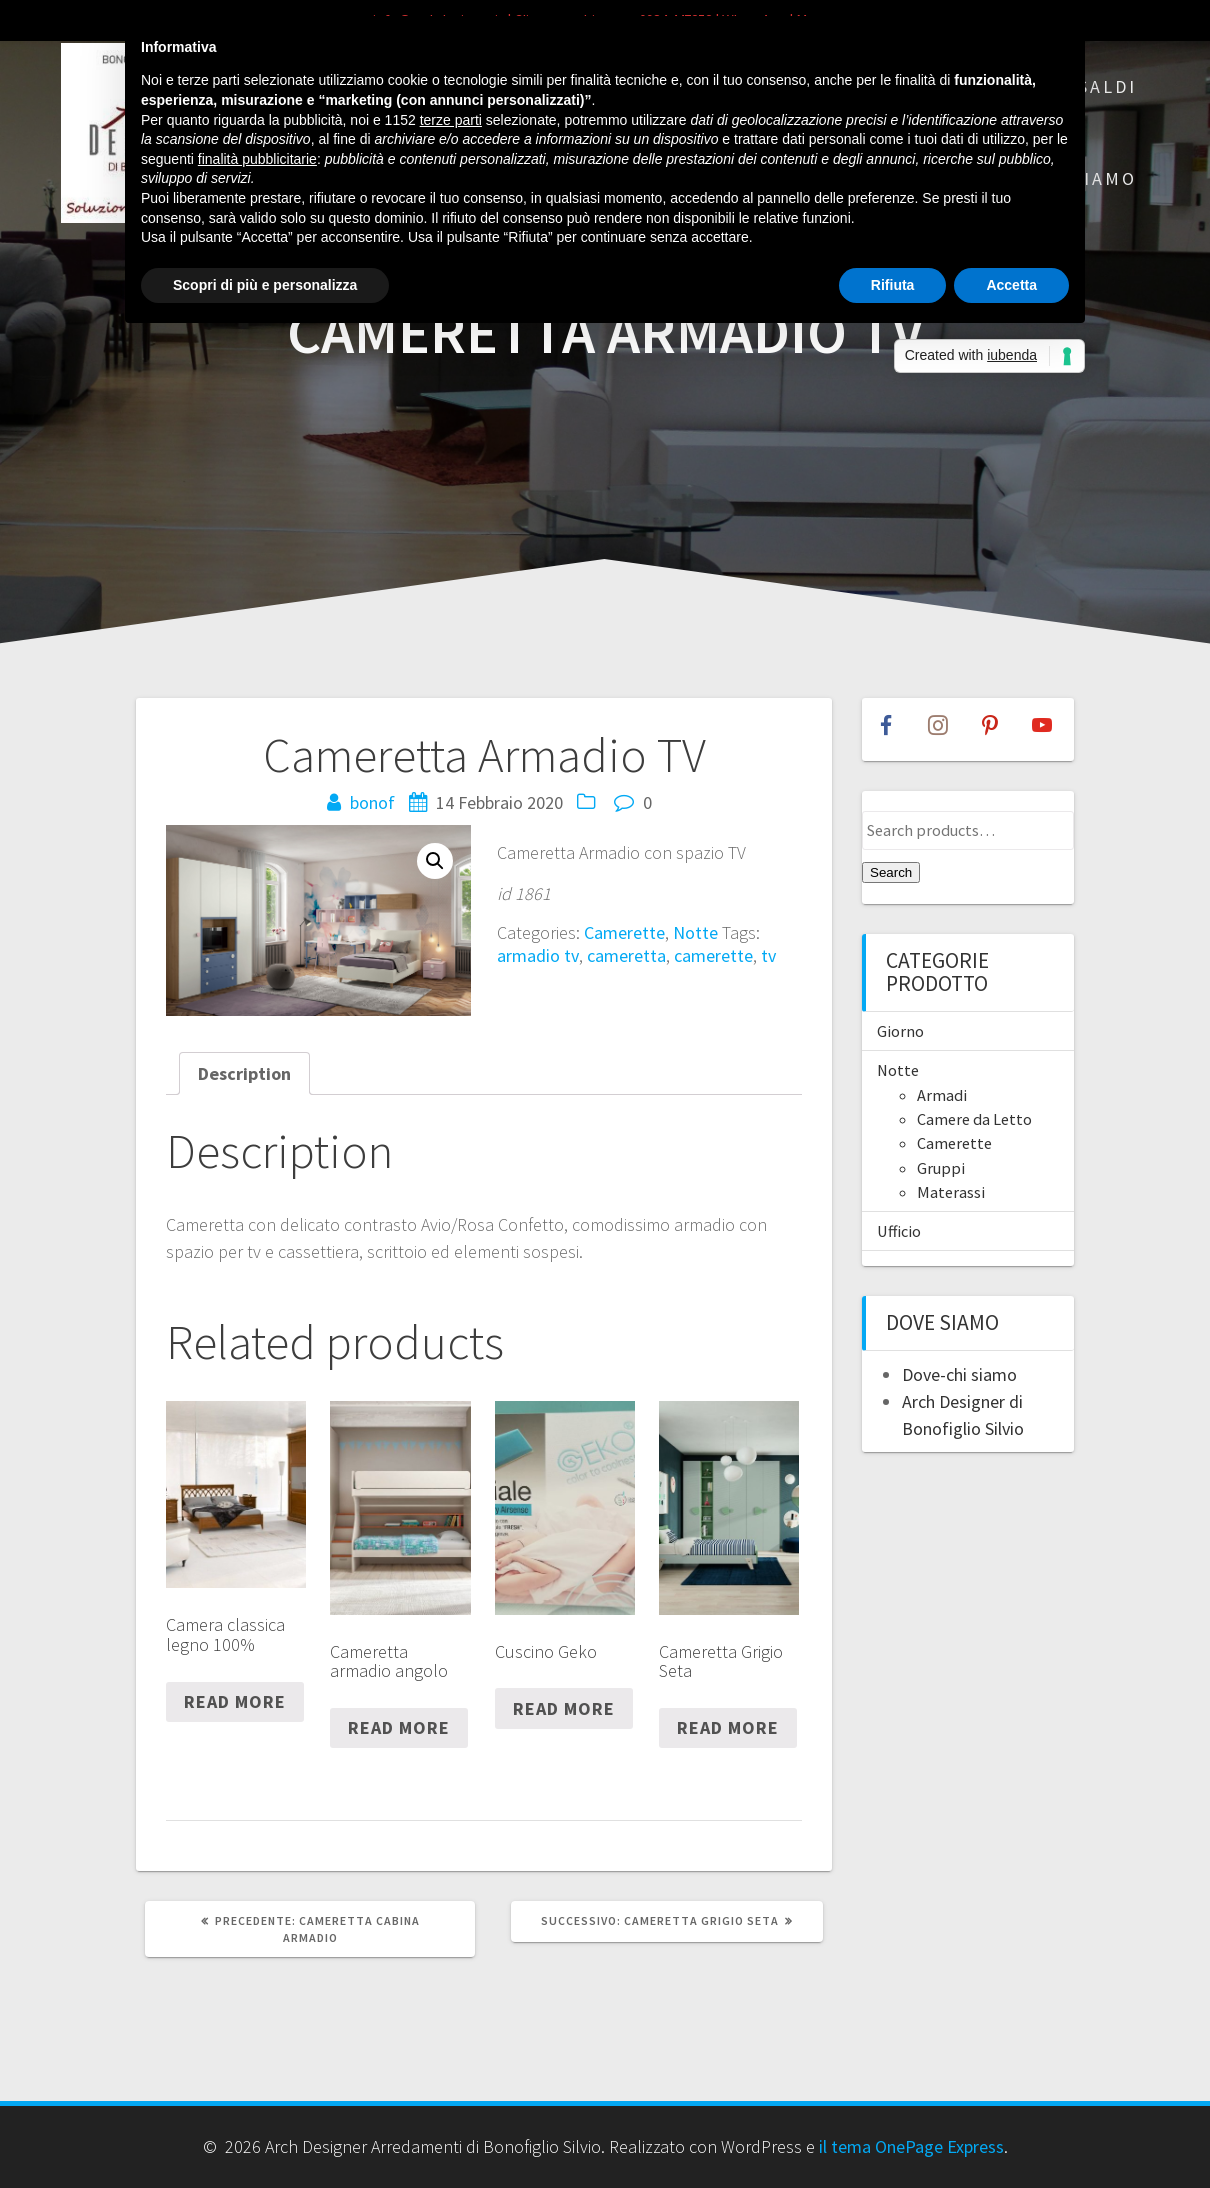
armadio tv (538, 955)
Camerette (624, 932)
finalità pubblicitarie (257, 159)
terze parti (451, 120)
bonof (372, 802)
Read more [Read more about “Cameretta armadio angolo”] (399, 1727)
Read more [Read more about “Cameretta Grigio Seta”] (728, 1727)
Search (891, 872)
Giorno (900, 1031)
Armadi (942, 1095)
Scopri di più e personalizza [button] (265, 285)
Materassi (951, 1192)
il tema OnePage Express (911, 2146)
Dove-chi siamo (959, 1374)
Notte (695, 932)
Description (244, 1073)
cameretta (626, 955)
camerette (713, 955)
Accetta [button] (1011, 285)
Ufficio (899, 1231)
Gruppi (941, 1168)
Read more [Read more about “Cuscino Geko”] (564, 1708)
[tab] (244, 1073)
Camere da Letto (974, 1119)
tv (768, 955)
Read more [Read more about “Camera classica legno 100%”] (235, 1701)
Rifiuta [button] (893, 285)
